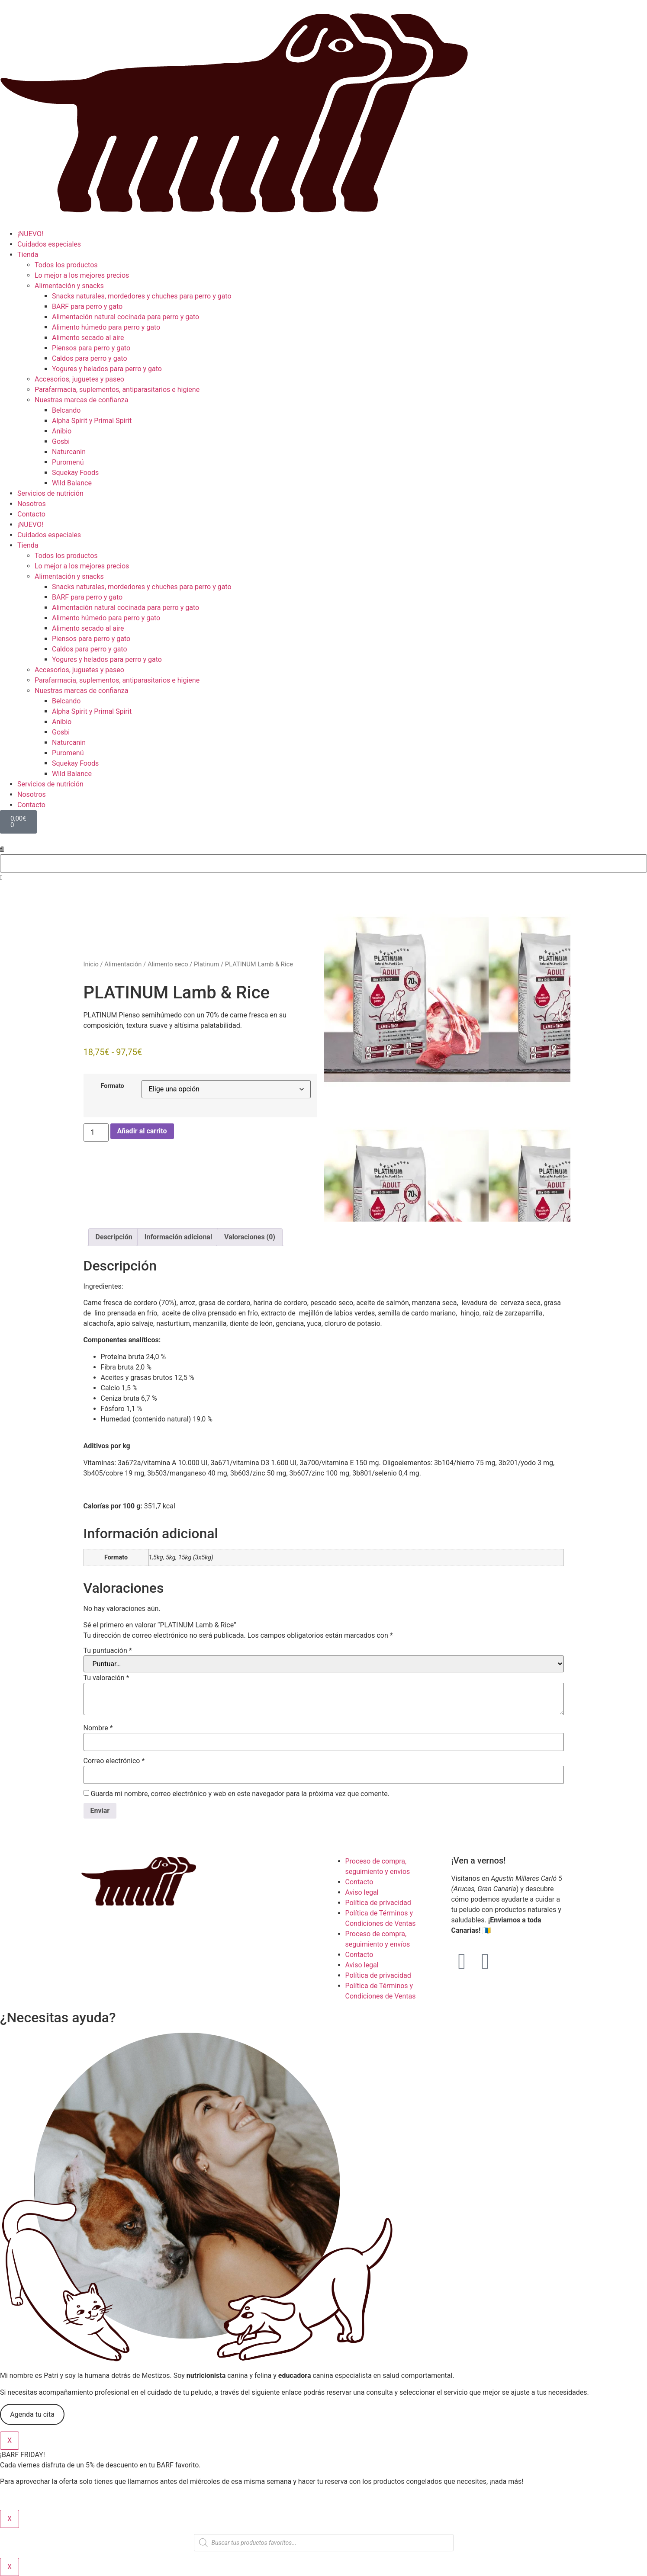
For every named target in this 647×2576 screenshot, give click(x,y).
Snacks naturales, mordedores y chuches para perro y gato (142, 296)
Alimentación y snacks (69, 286)
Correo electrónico (114, 1761)
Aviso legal (362, 1892)
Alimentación (123, 964)
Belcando (66, 410)
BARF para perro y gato (87, 306)
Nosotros (31, 504)
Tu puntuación (108, 1650)
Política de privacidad (378, 1903)
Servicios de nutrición (50, 493)
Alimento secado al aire (88, 338)
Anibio (61, 431)
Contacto (31, 514)
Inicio (91, 964)
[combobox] (323, 863)
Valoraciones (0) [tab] (249, 1237)
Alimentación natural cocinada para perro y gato (125, 317)
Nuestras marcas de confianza (81, 400)
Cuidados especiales (49, 244)
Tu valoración (106, 1678)
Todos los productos (66, 265)
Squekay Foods (75, 472)
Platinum (206, 964)
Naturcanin (69, 452)
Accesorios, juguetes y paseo (79, 379)
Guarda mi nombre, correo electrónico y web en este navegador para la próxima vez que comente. (239, 1793)
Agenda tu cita (32, 2414)
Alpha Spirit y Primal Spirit (92, 421)
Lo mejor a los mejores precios (82, 275)
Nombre (98, 1728)
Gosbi (61, 441)
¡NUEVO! (30, 234)
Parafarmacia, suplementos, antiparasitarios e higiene (117, 389)
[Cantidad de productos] (96, 1132)
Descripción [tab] (114, 1237)
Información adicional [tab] (178, 1237)
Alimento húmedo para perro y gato (106, 327)
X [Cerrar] (9, 2440)
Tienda (27, 254)
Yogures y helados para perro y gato (107, 369)
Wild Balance (72, 483)
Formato (112, 1086)
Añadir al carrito (142, 1131)
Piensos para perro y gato (91, 348)
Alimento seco (168, 964)
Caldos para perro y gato (89, 358)
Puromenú (68, 462)
